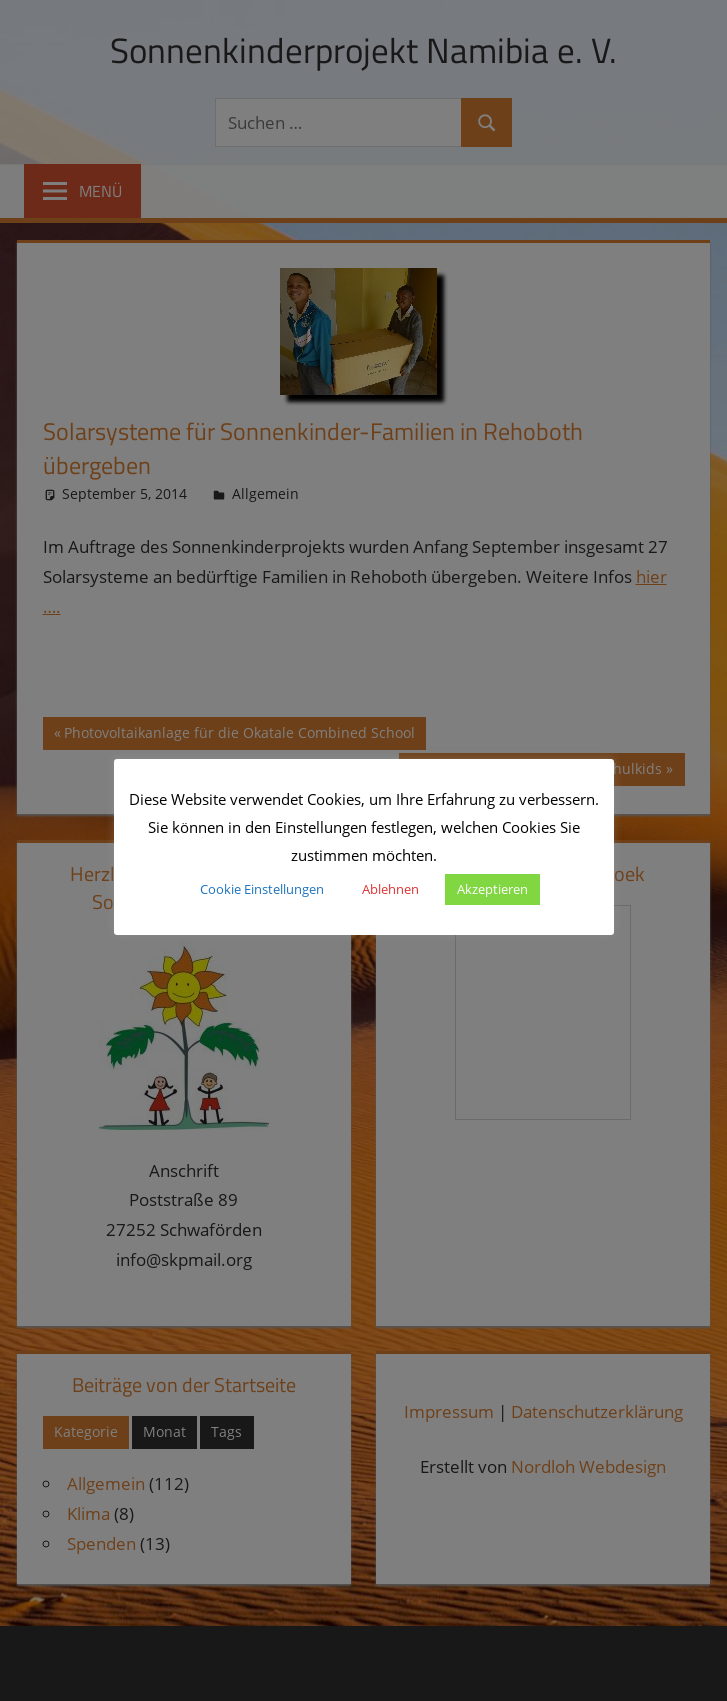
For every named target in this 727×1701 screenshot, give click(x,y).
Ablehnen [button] (390, 889)
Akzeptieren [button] (492, 889)
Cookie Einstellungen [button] (262, 889)
